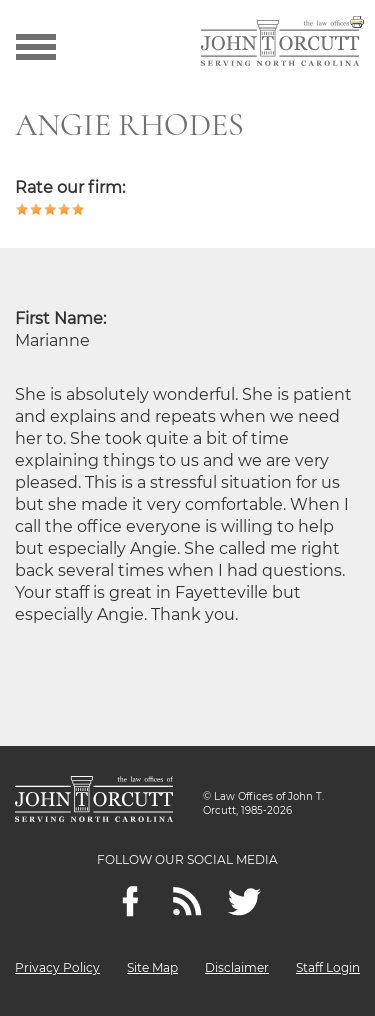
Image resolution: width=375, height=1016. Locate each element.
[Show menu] (36, 45)
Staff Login (328, 967)
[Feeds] (187, 901)
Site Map (152, 967)
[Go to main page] (280, 45)
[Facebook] (130, 901)
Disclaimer (237, 967)
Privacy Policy (57, 967)
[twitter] (244, 901)
